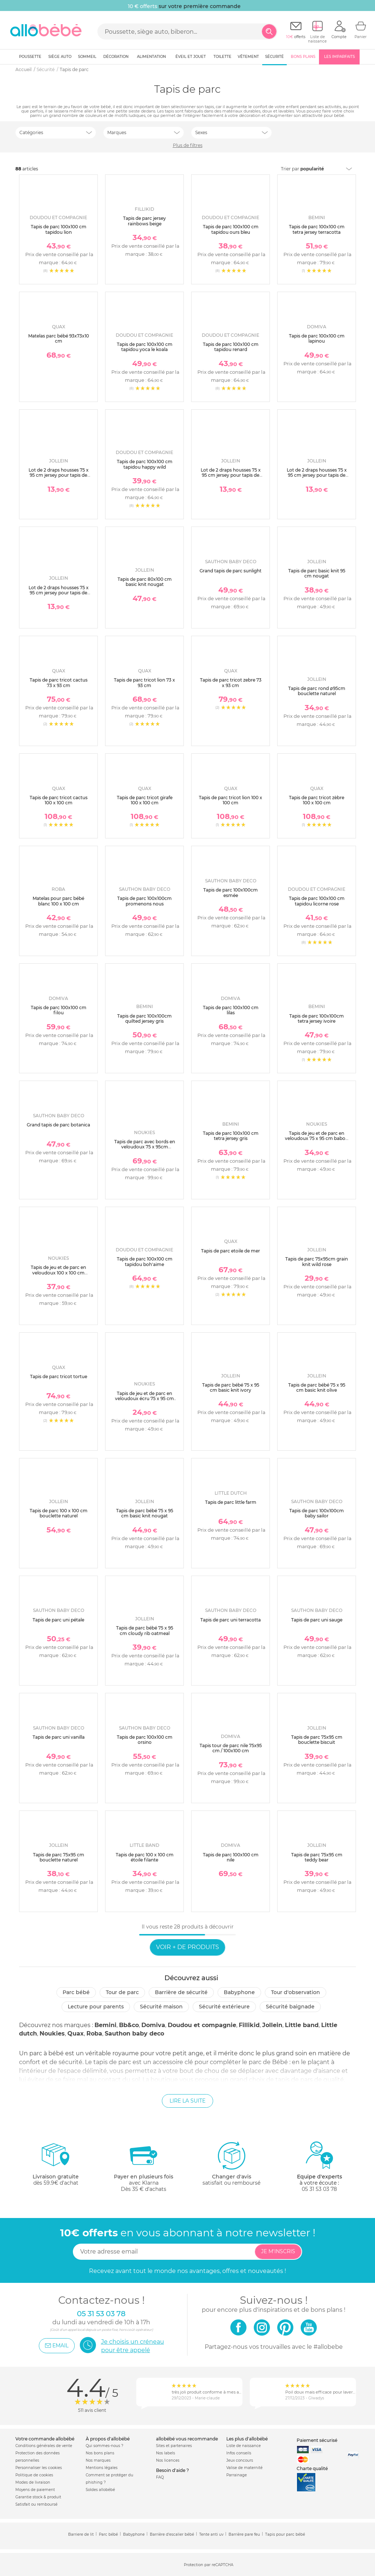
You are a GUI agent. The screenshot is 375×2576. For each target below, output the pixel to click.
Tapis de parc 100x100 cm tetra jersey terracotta (317, 229)
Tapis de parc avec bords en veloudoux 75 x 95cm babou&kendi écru (144, 1147)
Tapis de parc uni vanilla (59, 1737)
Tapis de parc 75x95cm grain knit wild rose (316, 1261)
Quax (75, 2033)
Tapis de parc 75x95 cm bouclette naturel (58, 1857)
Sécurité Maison (161, 2006)
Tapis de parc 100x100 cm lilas (231, 1010)
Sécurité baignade (290, 2006)
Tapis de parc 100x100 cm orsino (144, 1739)
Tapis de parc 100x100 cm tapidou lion (58, 229)
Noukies (52, 2033)
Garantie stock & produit (38, 2497)
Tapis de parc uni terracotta (230, 1620)
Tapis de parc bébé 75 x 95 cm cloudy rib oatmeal (144, 1630)
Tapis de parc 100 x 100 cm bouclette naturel (59, 1513)
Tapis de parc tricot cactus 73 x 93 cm (59, 682)
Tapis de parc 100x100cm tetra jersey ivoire (316, 1018)
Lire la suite (187, 2100)
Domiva (153, 2025)
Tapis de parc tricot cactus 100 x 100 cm (59, 800)
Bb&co (129, 2025)
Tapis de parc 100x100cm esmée (230, 892)
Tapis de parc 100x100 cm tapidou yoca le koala (144, 347)
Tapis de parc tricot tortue (58, 1376)
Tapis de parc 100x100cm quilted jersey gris (144, 1018)
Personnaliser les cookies (38, 2467)
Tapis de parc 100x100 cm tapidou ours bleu (231, 229)
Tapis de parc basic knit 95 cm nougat (316, 573)
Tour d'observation (295, 1992)
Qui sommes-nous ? (104, 2445)
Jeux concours (239, 2460)
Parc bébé (76, 1992)
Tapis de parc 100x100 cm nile (231, 1857)
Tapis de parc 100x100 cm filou (58, 1010)
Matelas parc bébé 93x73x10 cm (58, 338)
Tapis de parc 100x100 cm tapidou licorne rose (317, 901)
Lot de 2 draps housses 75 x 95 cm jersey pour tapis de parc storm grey (231, 475)
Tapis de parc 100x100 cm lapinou (317, 338)
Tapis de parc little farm (230, 1502)
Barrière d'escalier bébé (172, 2534)
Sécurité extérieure (224, 2006)
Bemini (105, 2025)
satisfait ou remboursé (231, 2163)
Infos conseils (238, 2453)
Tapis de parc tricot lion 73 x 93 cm (144, 682)
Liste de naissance (243, 2445)
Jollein (272, 2025)
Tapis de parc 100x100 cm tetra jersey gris (231, 1135)
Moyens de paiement (35, 2489)
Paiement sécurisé (317, 2440)
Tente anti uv (211, 2534)
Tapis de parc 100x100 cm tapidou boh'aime (144, 1261)
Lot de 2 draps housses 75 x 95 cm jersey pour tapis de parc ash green (317, 475)
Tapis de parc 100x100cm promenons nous (144, 901)
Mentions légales (102, 2467)
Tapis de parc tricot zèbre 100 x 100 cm (316, 800)
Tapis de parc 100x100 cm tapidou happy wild (144, 464)
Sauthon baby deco (134, 2033)
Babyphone (239, 1992)
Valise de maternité (244, 2467)
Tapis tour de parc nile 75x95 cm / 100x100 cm (231, 1748)
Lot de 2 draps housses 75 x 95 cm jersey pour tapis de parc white (59, 475)
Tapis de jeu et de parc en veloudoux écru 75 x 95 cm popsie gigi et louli (144, 1399)
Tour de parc (122, 1992)
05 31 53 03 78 (319, 2189)
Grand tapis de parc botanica (58, 1125)
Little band (302, 2025)
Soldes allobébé (100, 2489)
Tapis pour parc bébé (285, 2534)
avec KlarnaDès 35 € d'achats (143, 2166)
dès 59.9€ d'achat (56, 2166)
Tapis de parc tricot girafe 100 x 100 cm (144, 800)
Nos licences (167, 2460)
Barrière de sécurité (181, 1992)
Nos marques (98, 2460)
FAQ (160, 2477)
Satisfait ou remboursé (36, 2504)
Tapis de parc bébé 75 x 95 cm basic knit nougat (144, 1513)
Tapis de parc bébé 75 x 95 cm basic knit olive (316, 1387)
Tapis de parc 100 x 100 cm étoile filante (145, 1857)
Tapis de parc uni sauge (316, 1620)
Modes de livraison (32, 2482)
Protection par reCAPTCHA (208, 2564)
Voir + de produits (187, 1947)
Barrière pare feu (244, 2534)
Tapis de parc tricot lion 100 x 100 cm (230, 800)
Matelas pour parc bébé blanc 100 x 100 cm (58, 901)
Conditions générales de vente (43, 2445)
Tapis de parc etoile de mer (230, 1251)
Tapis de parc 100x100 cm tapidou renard (231, 347)
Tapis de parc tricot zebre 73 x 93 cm (230, 682)
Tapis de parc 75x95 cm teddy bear (316, 1857)
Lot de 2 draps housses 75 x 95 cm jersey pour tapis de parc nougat (59, 593)
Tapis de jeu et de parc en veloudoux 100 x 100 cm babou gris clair (58, 1273)
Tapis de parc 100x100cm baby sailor (316, 1513)
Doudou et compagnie (202, 2025)
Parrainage (236, 2475)
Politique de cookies (34, 2475)
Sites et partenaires (174, 2445)
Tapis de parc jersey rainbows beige (144, 220)
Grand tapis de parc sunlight (230, 570)
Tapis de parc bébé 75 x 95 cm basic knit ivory (230, 1387)
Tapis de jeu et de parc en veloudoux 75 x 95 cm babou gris (316, 1138)
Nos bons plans (100, 2453)
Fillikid (249, 2025)
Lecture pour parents (96, 2006)
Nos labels (165, 2453)
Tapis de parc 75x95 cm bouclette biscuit (316, 1739)
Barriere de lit (81, 2534)
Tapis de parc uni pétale (58, 1620)
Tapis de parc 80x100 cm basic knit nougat (145, 581)
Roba (94, 2033)
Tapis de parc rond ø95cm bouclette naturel (316, 691)
